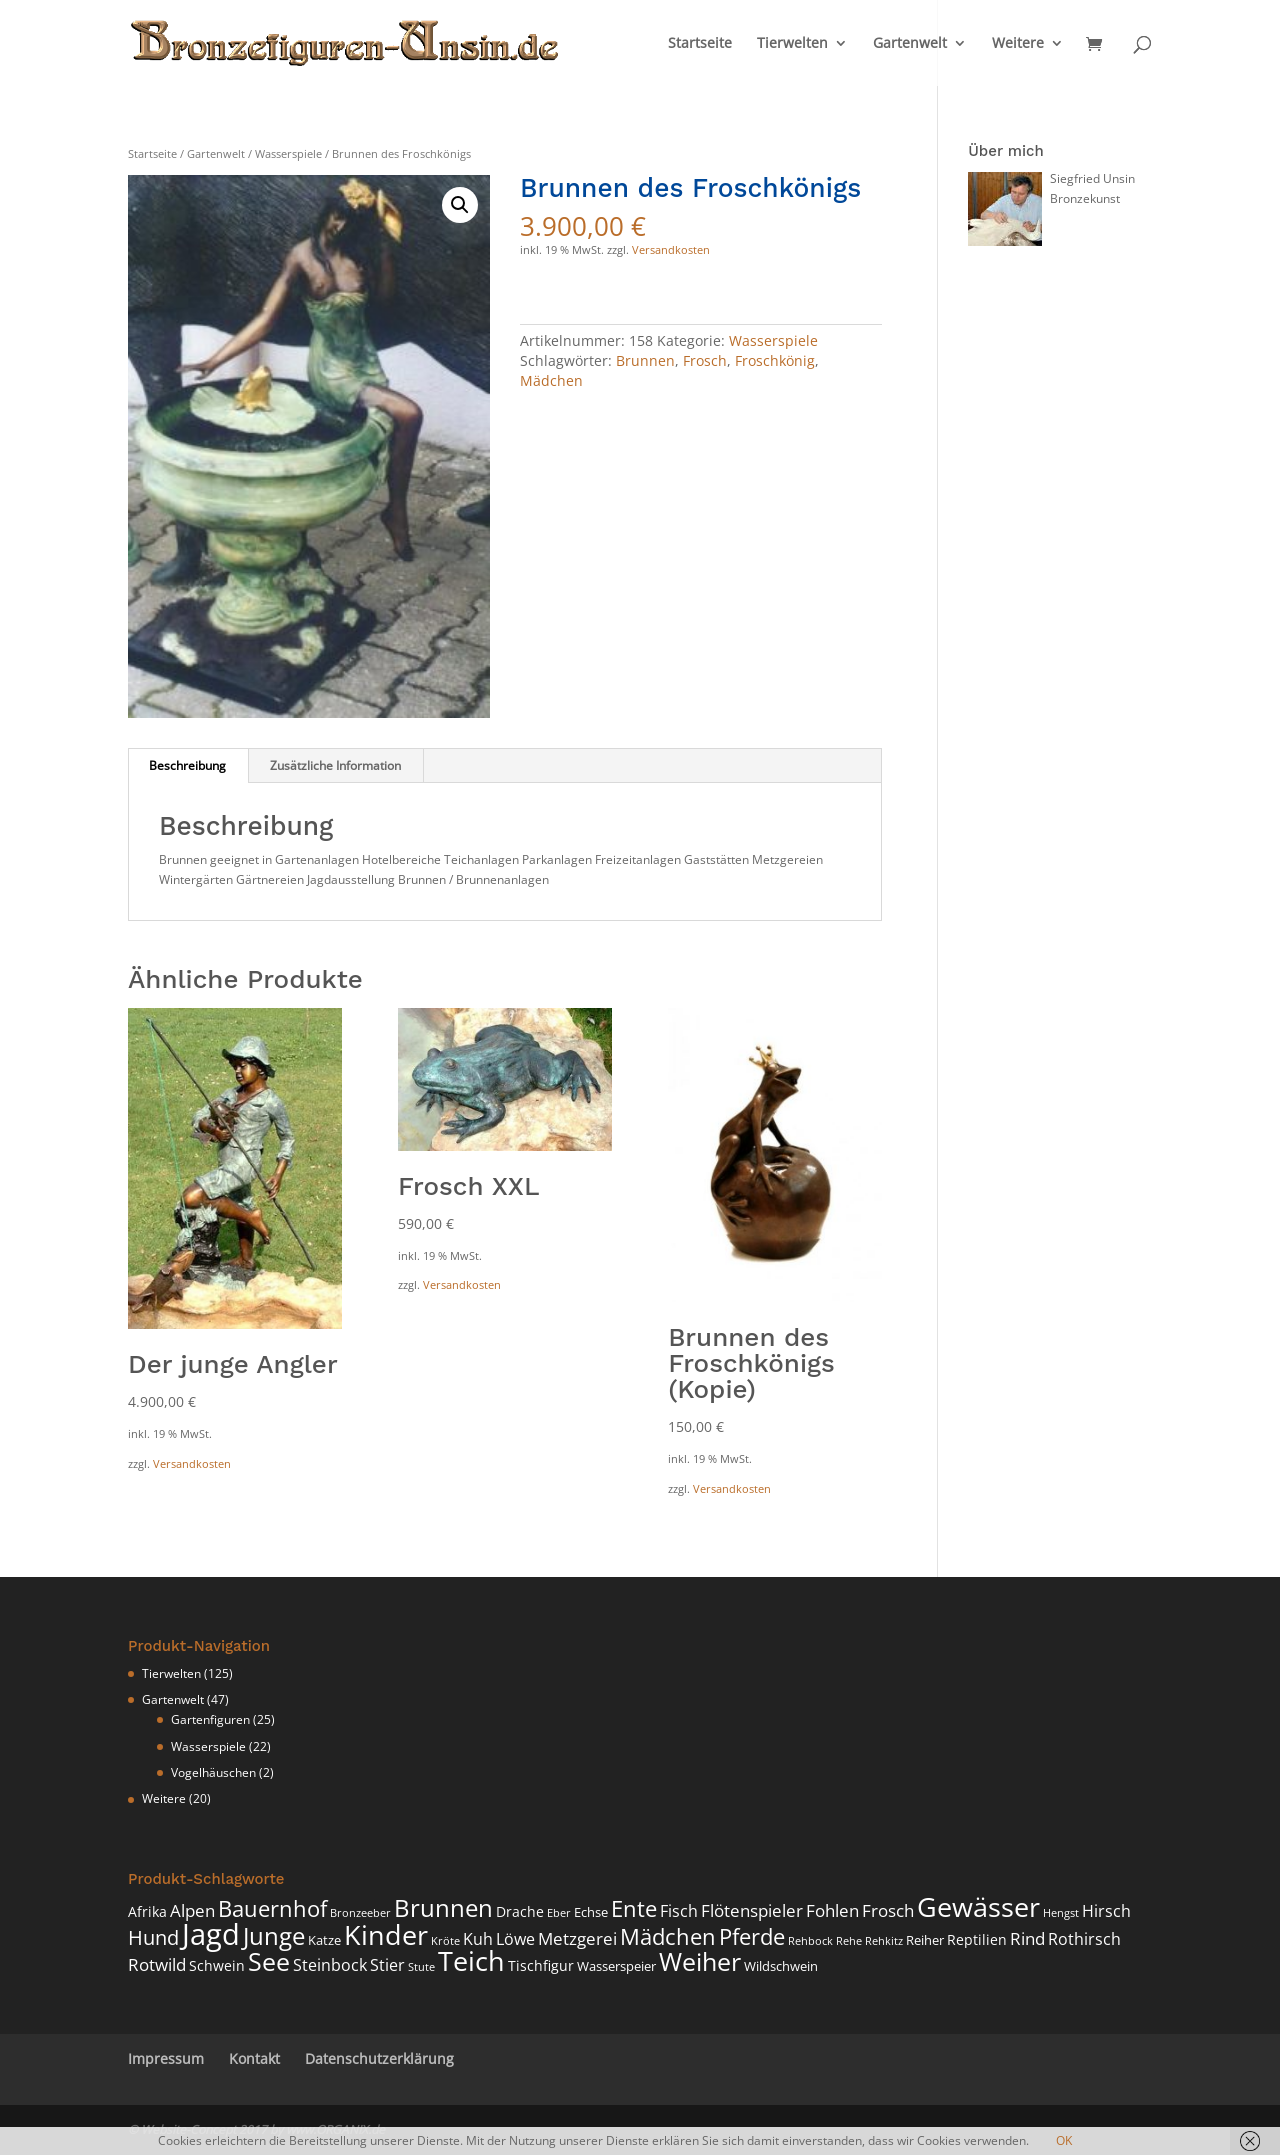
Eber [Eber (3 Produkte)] (559, 1913)
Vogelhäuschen (213, 1772)
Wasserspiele (288, 153)
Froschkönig (775, 360)
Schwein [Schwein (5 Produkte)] (217, 1965)
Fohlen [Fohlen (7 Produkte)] (832, 1910)
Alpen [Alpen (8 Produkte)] (192, 1910)
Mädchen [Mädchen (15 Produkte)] (668, 1936)
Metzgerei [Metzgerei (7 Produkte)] (577, 1938)
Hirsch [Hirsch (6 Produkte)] (1106, 1911)
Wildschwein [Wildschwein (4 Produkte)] (781, 1966)
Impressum (166, 2058)
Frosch (705, 360)
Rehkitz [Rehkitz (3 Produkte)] (884, 1941)
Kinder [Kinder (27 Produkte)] (386, 1934)
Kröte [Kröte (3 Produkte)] (445, 1941)
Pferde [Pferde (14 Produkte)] (752, 1936)
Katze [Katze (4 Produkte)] (324, 1940)
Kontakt (254, 2058)
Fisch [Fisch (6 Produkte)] (679, 1911)
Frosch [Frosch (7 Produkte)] (888, 1910)
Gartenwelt (910, 44)
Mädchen (551, 380)
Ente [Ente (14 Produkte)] (634, 1908)
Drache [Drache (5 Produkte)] (520, 1911)
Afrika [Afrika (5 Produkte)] (147, 1911)
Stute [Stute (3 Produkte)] (421, 1967)
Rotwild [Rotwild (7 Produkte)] (157, 1964)
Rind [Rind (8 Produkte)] (1027, 1938)
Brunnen (645, 360)
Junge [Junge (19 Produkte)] (274, 1935)
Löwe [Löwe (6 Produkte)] (515, 1939)
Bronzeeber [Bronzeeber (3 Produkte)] (360, 1913)
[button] (460, 205)
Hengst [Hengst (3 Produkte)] (1061, 1913)
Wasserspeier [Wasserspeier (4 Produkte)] (616, 1966)
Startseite (700, 44)
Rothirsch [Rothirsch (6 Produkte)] (1084, 1939)
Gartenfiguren (210, 1719)
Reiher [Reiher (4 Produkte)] (925, 1940)
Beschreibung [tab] (187, 765)
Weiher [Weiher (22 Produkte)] (700, 1961)
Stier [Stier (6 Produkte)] (387, 1965)
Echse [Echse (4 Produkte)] (591, 1912)
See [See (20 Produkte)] (269, 1961)
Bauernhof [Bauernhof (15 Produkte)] (272, 1908)
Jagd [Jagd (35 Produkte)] (211, 1934)
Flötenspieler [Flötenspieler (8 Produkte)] (752, 1910)
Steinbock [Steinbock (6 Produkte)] (330, 1965)
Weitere (1018, 44)
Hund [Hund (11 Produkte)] (153, 1937)
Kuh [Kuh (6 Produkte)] (478, 1939)
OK (1064, 2140)
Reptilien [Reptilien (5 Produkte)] (977, 1939)
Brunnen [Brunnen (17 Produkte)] (443, 1908)
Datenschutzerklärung (379, 2058)
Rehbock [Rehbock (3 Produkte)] (810, 1941)
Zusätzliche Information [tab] (335, 765)
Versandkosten (671, 249)
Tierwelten (792, 44)
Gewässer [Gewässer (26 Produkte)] (978, 1906)
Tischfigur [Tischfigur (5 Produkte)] (541, 1965)
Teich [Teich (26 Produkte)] (471, 1960)
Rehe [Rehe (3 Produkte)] (849, 1941)
